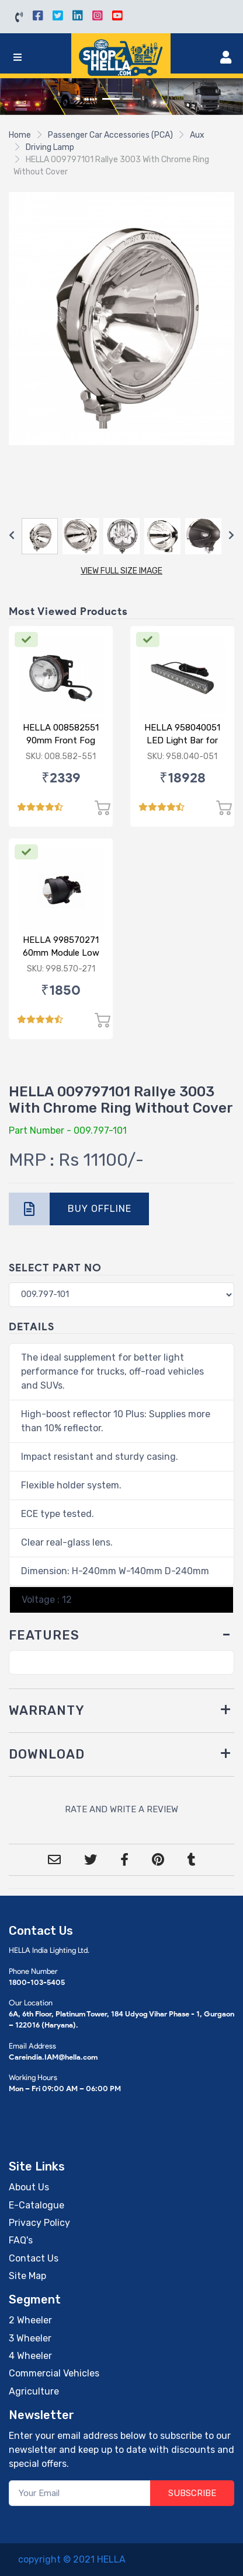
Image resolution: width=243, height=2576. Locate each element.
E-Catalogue (36, 2205)
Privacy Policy (39, 2222)
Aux (197, 135)
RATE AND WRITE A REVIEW (121, 1809)
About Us (29, 2187)
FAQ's (21, 2240)
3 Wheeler (30, 2338)
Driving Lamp (50, 147)
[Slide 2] (132, 99)
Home (20, 135)
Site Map (27, 2275)
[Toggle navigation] (17, 57)
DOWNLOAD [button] (47, 1754)
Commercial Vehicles (54, 2373)
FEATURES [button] (44, 1635)
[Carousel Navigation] (121, 536)
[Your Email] (80, 2493)
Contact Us (33, 2258)
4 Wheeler (30, 2355)
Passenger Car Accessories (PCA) (110, 135)
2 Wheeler (30, 2320)
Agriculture (34, 2391)
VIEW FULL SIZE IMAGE (121, 571)
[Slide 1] (111, 99)
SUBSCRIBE (192, 2493)
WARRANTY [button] (47, 1710)
